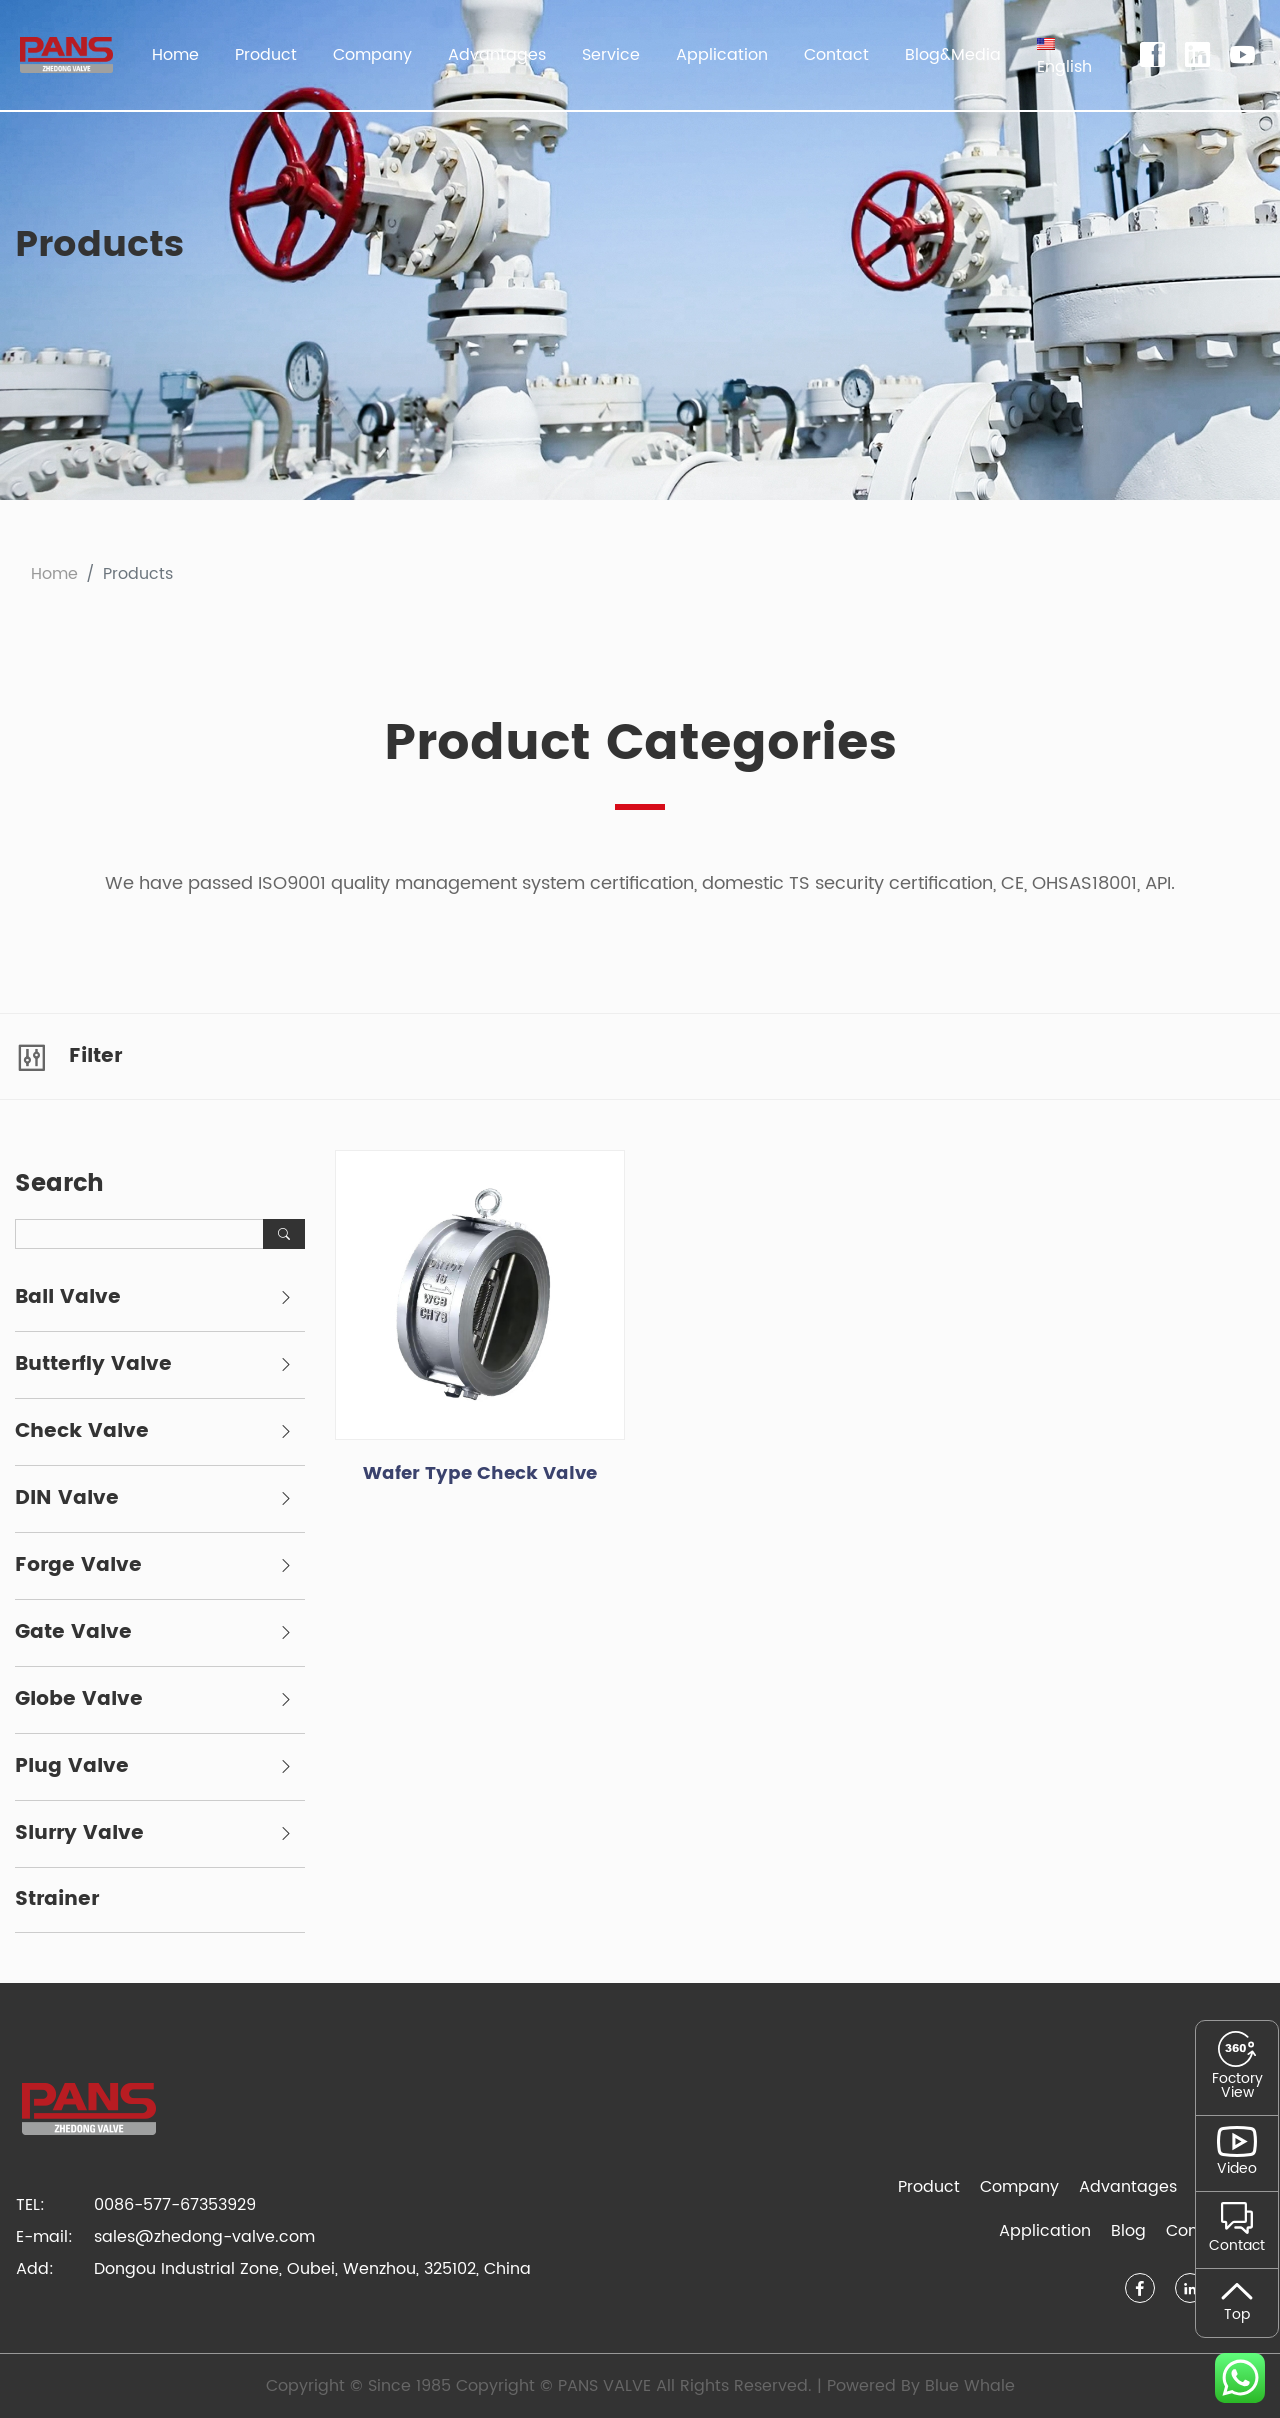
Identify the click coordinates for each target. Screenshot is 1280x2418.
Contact (836, 55)
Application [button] (722, 55)
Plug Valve (72, 1767)
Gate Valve (73, 1633)
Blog (1128, 2231)
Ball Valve (68, 1298)
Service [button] (611, 55)
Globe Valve (79, 1700)
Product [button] (266, 55)
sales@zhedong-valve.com (204, 2237)
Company (1019, 2187)
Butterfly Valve (93, 1365)
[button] (1064, 55)
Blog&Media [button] (953, 55)
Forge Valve (78, 1566)
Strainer (57, 1900)
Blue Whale (970, 2386)
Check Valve (82, 1432)
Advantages (497, 55)
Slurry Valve (79, 1834)
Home (175, 55)
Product (929, 2187)
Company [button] (372, 55)
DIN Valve (67, 1499)
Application (1045, 2231)
